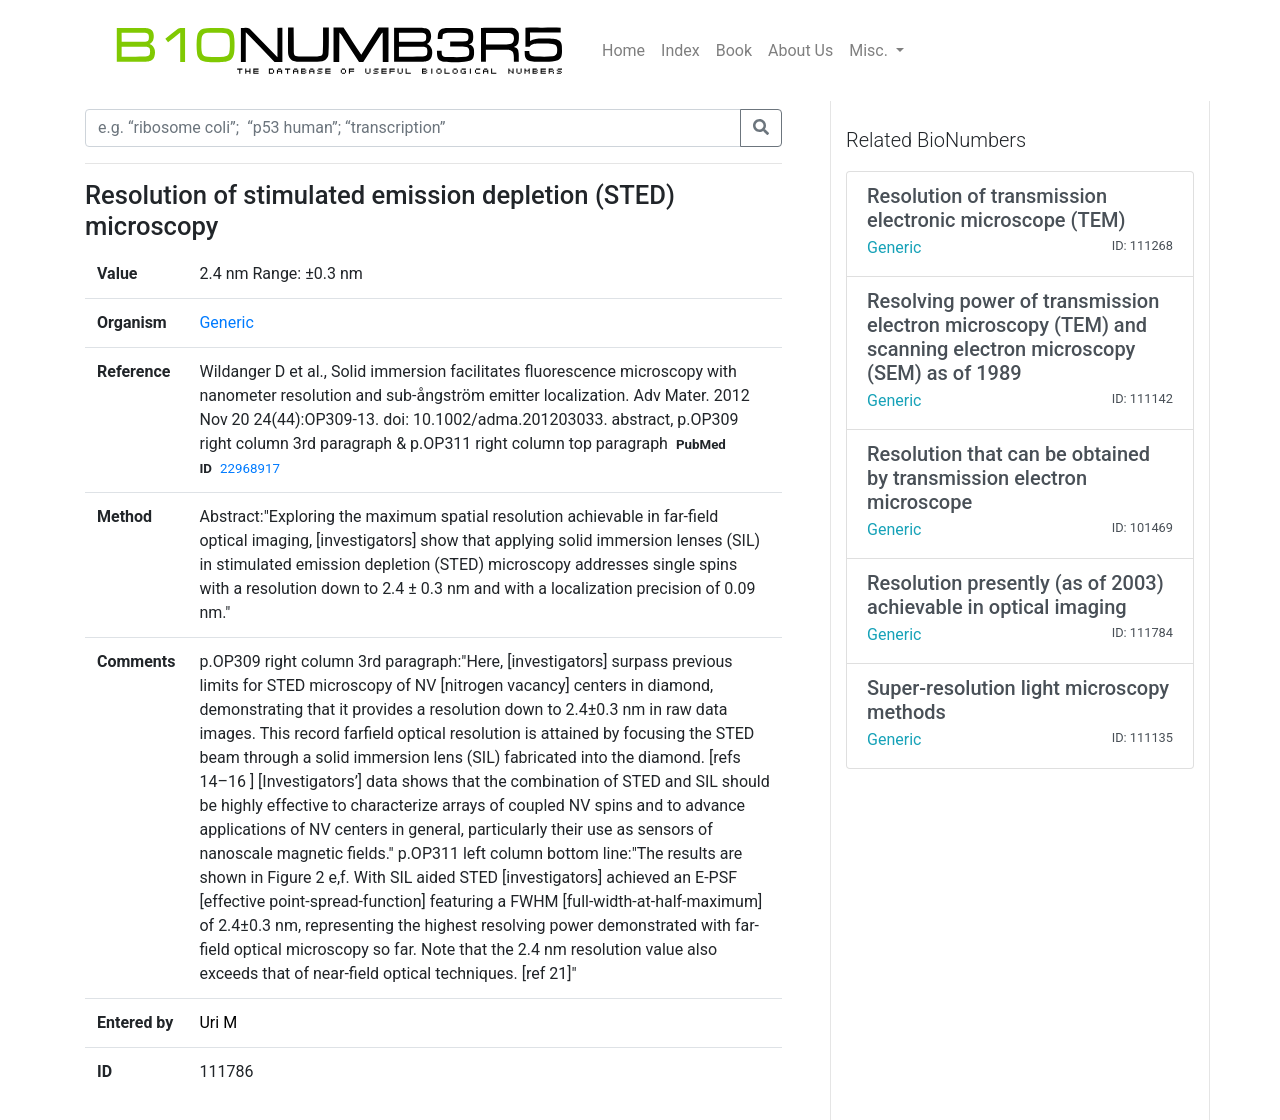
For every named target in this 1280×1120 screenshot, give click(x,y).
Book (734, 50)
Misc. (870, 50)
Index (680, 50)
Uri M (218, 1022)
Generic (226, 322)
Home (623, 50)
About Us (800, 50)
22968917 (250, 468)
